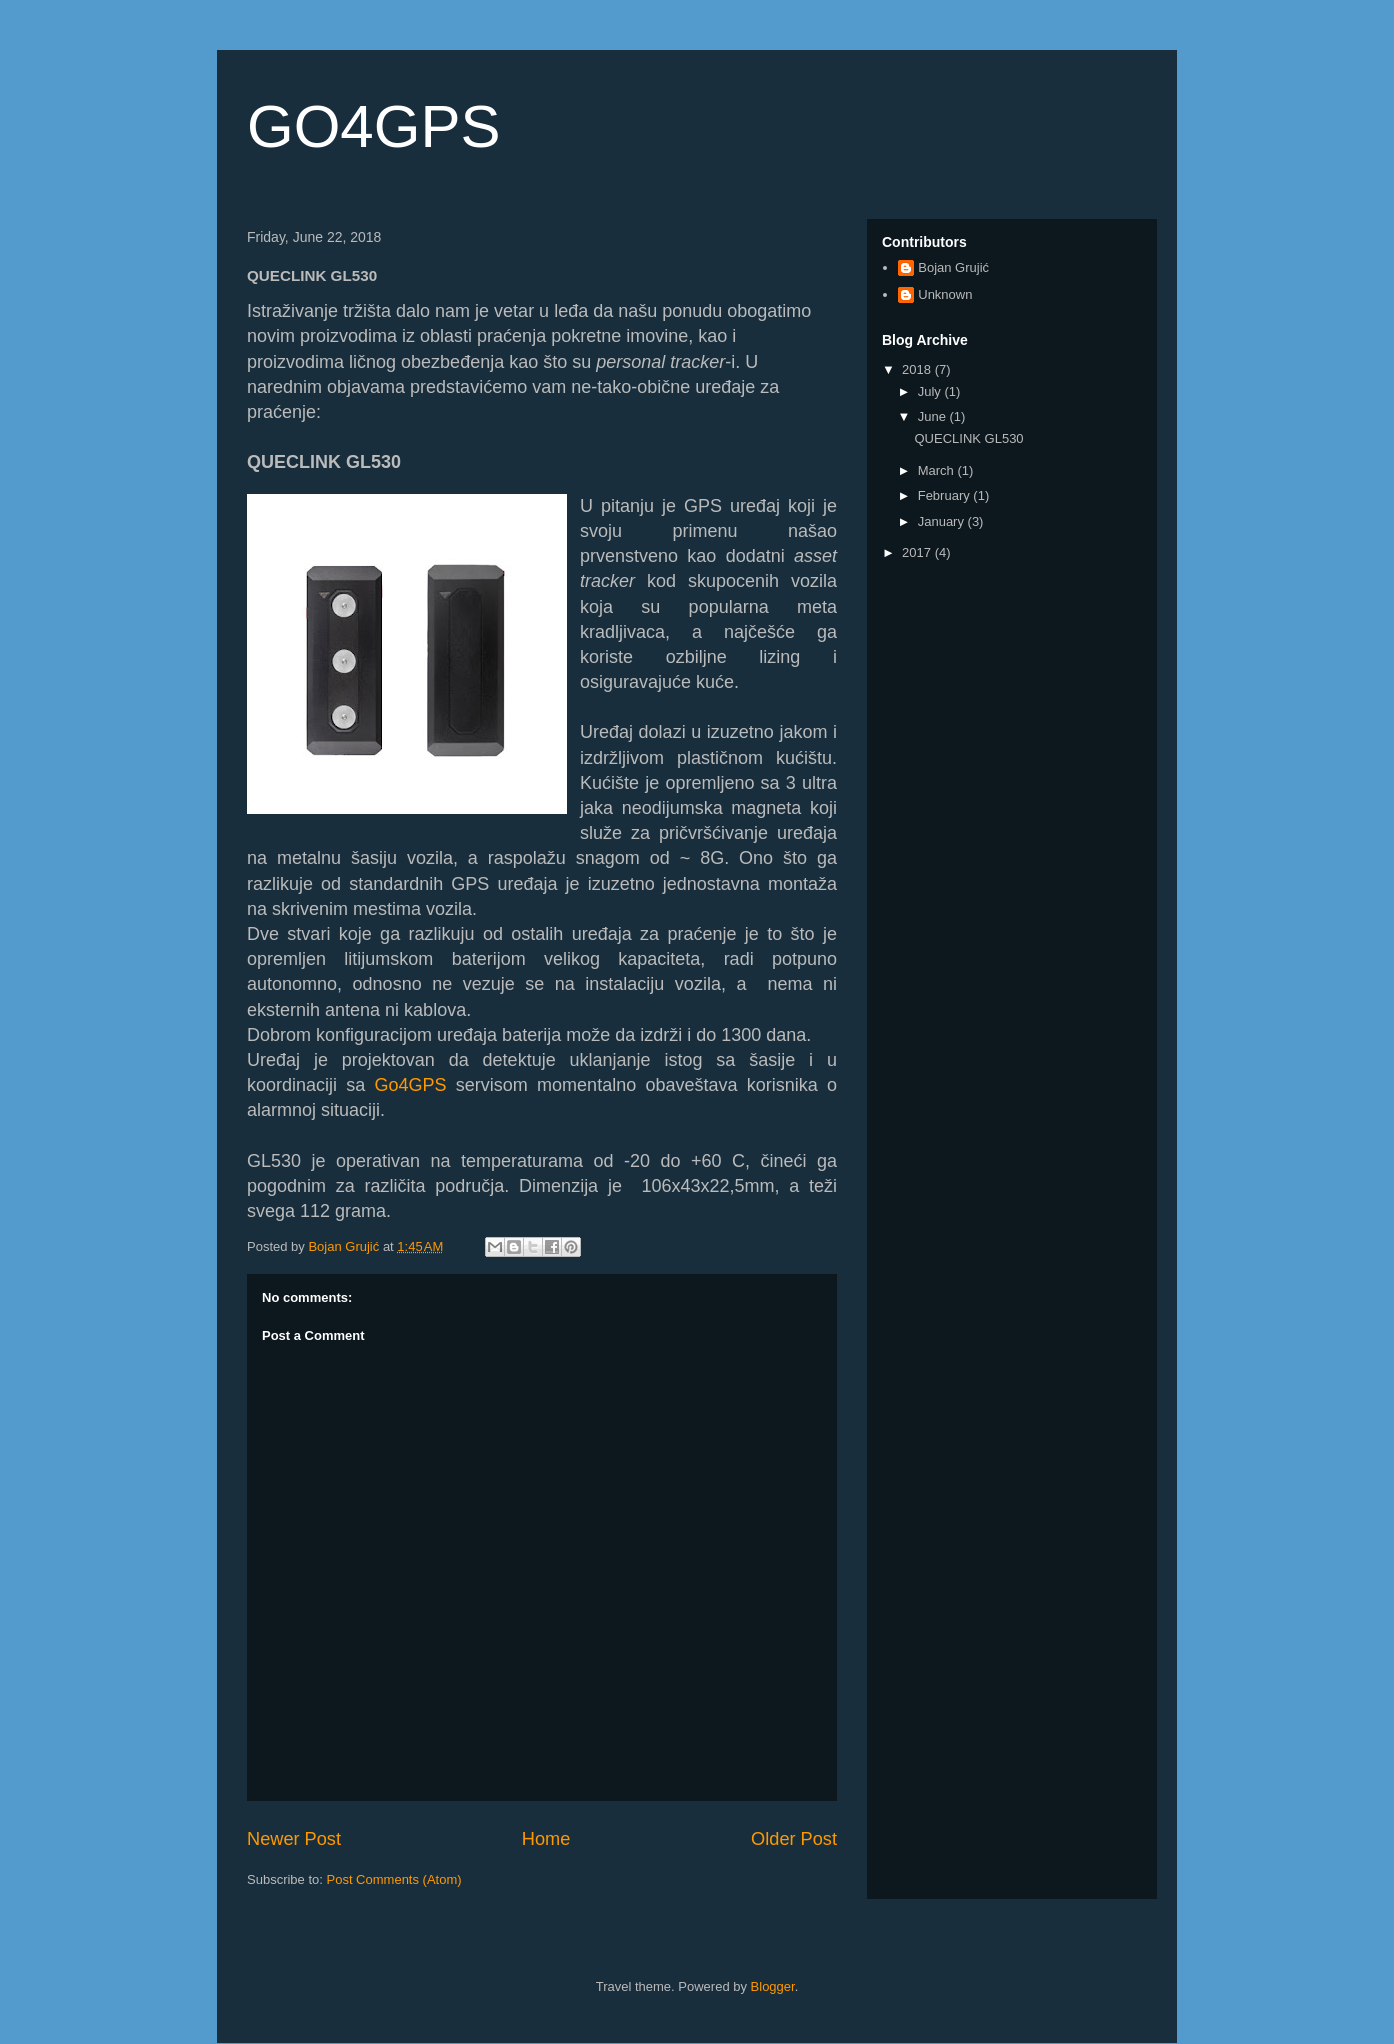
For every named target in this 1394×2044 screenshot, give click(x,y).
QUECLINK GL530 (968, 438)
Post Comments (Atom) (394, 1879)
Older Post (794, 1839)
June (934, 416)
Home (546, 1839)
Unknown (945, 294)
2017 (918, 552)
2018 (918, 369)
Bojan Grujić (953, 267)
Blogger (773, 1986)
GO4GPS (373, 126)
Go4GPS (411, 1085)
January (943, 521)
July (931, 391)
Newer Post (294, 1839)
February (946, 495)
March (938, 470)
